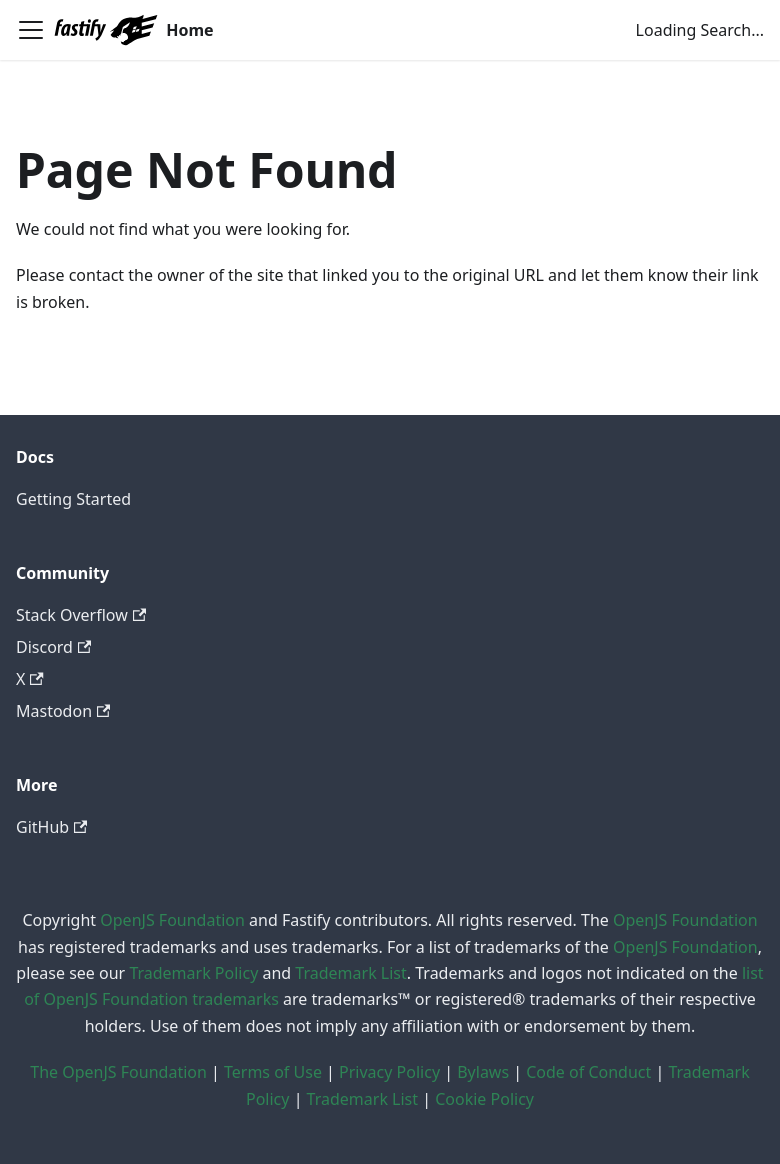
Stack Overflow (81, 615)
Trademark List (350, 973)
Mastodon (63, 711)
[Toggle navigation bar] (31, 30)
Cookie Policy (484, 1099)
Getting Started (73, 499)
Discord (53, 647)
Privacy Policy (389, 1072)
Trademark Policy (193, 973)
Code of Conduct (588, 1072)
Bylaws (483, 1072)
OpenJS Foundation (172, 920)
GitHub (51, 827)
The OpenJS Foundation (118, 1072)
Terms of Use (273, 1072)
